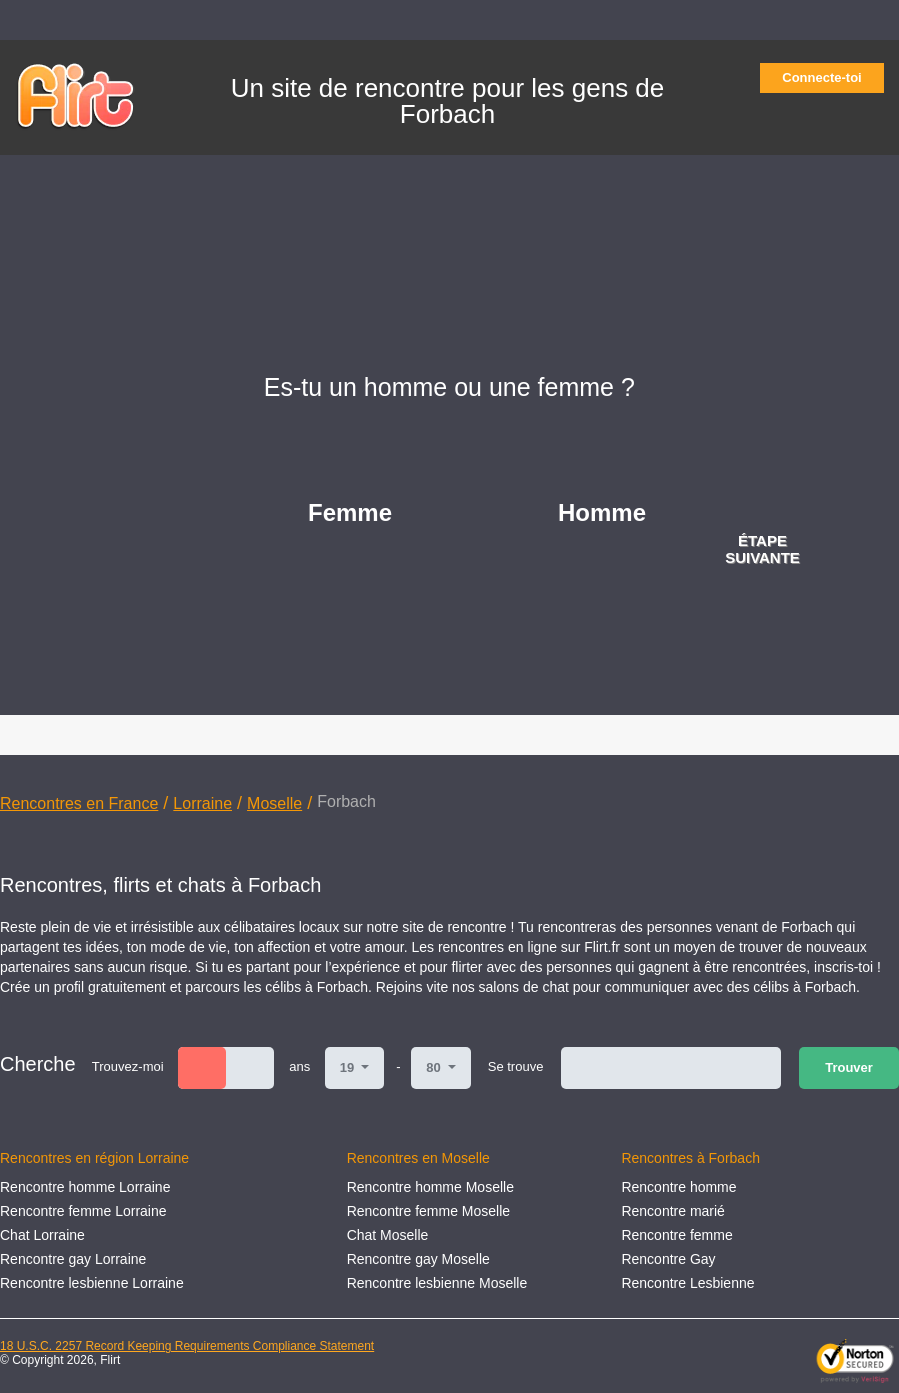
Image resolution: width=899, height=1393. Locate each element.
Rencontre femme (676, 1235)
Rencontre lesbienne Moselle (437, 1283)
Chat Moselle (388, 1235)
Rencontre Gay (668, 1259)
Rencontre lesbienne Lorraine (92, 1283)
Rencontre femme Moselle (428, 1211)
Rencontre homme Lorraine (85, 1187)
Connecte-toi (828, 77)
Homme (602, 512)
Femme (350, 512)
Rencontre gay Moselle (418, 1259)
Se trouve (516, 1066)
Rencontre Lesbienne (687, 1283)
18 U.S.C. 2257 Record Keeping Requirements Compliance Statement (187, 1346)
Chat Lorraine (42, 1235)
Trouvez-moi (128, 1066)
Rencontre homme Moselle (430, 1187)
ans (299, 1066)
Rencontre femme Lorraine (83, 1211)
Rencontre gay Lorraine (73, 1259)
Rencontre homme (678, 1187)
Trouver (849, 1067)
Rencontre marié (673, 1211)
